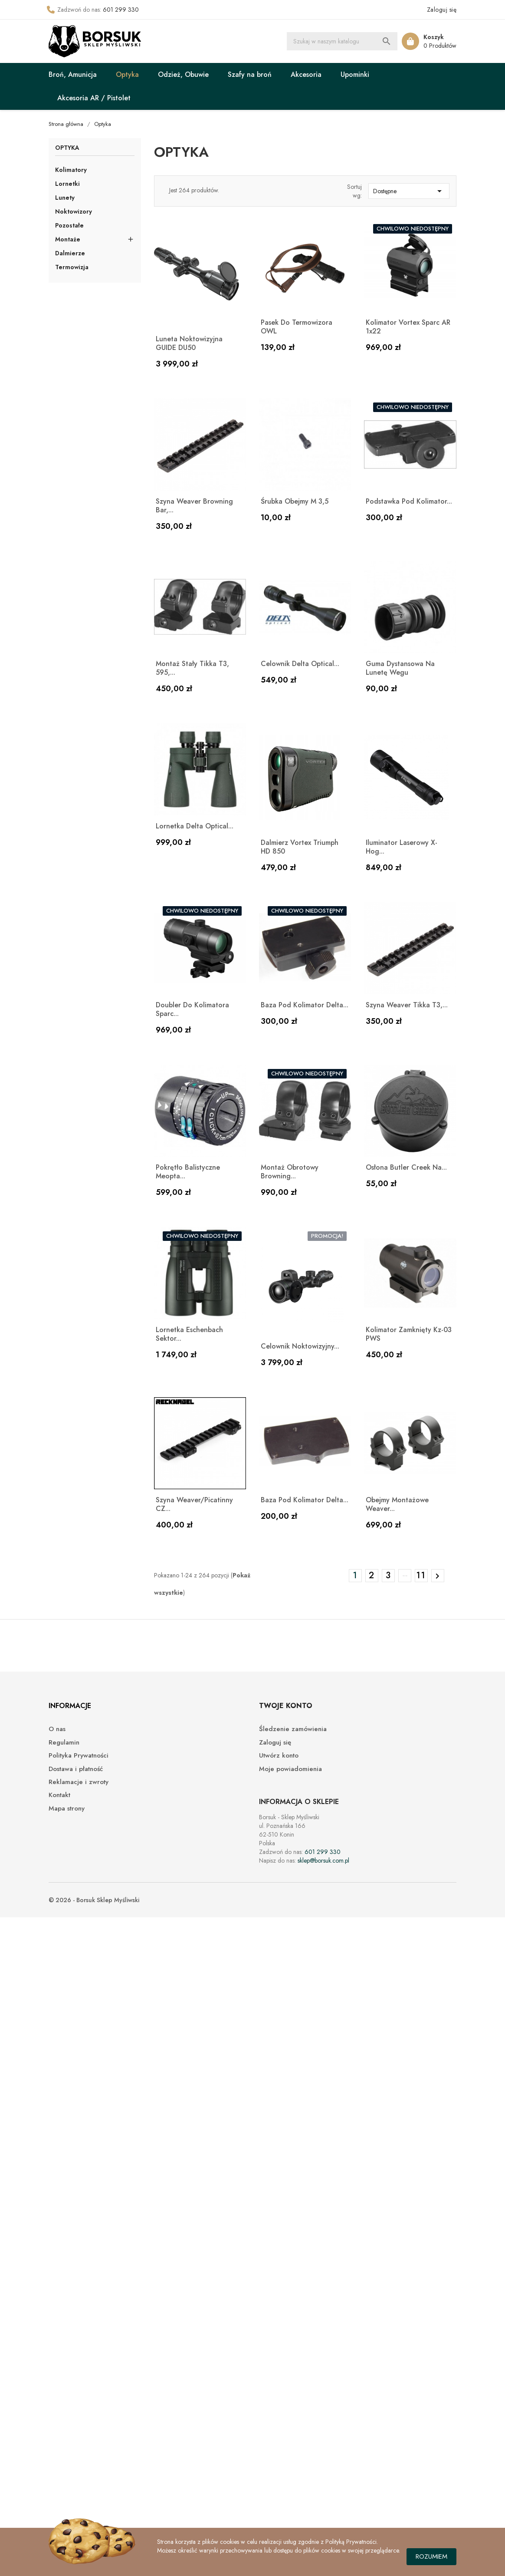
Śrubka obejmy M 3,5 (294, 501)
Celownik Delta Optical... (300, 664)
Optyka (127, 74)
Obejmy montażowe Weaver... (397, 1504)
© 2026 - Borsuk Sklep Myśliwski (94, 1900)
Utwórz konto (278, 1755)
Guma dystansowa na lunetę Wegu (400, 668)
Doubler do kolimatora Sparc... (192, 1009)
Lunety (65, 197)
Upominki (355, 74)
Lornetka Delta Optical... (194, 826)
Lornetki (67, 183)
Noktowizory (73, 211)
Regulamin (64, 1742)
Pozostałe (69, 225)
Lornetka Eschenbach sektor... (189, 1334)
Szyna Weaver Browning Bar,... (194, 505)
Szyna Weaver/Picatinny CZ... (194, 1504)
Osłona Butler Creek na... (406, 1167)
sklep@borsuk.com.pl (323, 1860)
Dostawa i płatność (76, 1769)
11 (421, 1575)
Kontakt (59, 1795)
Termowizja (72, 267)
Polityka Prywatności (78, 1755)
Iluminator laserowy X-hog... (401, 847)
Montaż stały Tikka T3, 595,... (192, 668)
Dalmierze (70, 253)
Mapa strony (67, 1808)
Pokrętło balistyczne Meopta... (188, 1171)
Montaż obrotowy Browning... (289, 1171)
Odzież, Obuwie (183, 74)
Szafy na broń (250, 74)
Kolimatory (71, 169)
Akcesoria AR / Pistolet (94, 98)
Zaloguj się (275, 1742)
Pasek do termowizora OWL (296, 326)
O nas (57, 1729)
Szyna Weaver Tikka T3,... (407, 1005)
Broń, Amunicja (73, 74)
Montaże (67, 239)
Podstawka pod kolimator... (409, 501)
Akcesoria (306, 74)
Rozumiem (431, 2556)
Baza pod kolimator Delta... (304, 1005)
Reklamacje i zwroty (78, 1782)
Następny (437, 1576)
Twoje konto (285, 1706)
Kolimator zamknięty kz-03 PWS (409, 1334)
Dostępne (409, 191)
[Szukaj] (342, 41)
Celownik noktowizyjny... (300, 1346)
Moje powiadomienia (290, 1769)
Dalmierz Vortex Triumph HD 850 (299, 847)
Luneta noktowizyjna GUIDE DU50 (189, 343)
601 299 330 (121, 9)
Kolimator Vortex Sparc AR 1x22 (408, 326)
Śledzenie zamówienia (293, 1729)
